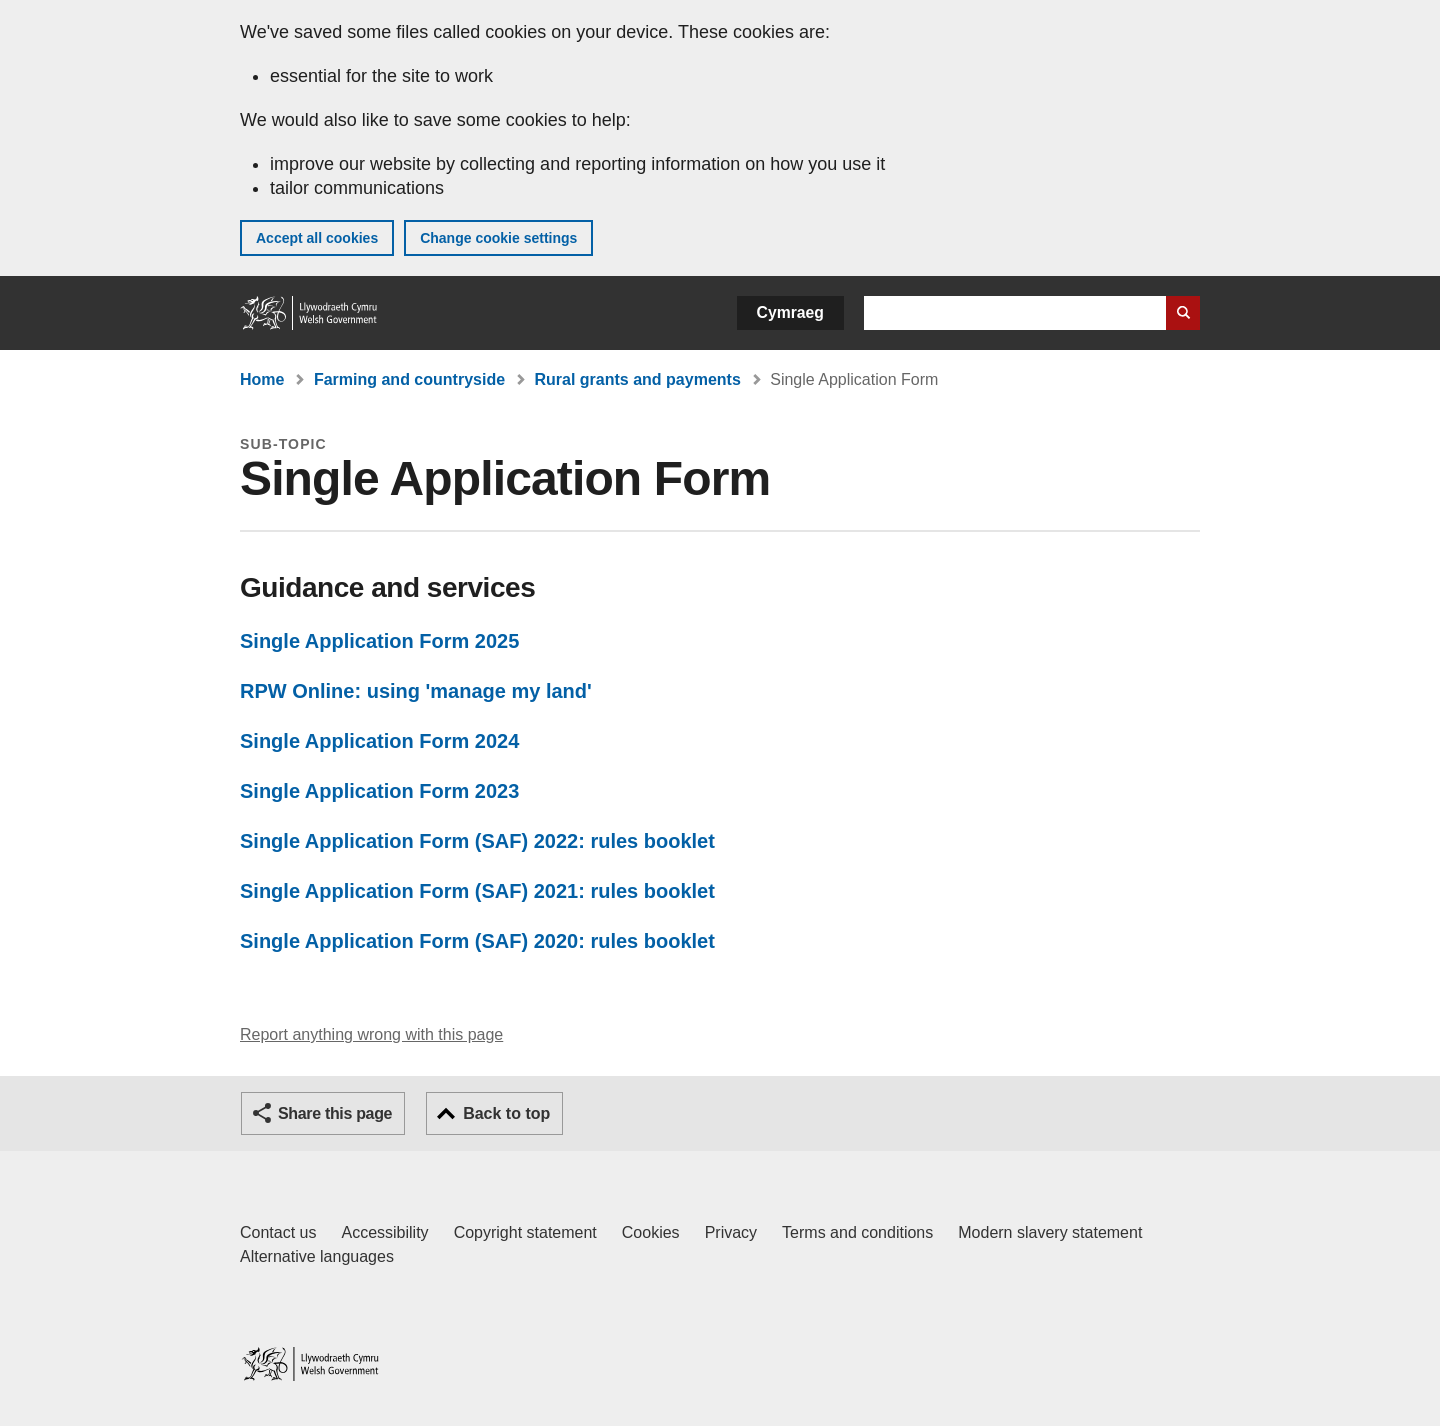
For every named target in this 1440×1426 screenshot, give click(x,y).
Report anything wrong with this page (371, 1034)
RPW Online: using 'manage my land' (416, 691)
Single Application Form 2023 (379, 791)
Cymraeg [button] (790, 312)
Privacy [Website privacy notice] (731, 1232)
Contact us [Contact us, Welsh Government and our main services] (278, 1232)
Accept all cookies (317, 238)
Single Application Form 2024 (379, 741)
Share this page (335, 1113)
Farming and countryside (409, 379)
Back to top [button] (506, 1113)
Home (262, 379)
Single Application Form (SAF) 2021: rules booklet (477, 891)
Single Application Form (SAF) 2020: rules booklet (477, 941)
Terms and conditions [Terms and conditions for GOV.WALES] (857, 1232)
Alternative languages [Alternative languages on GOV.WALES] (317, 1256)
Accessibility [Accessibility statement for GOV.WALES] (384, 1232)
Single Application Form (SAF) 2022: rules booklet (477, 841)
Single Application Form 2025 (379, 641)
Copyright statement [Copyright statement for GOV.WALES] (525, 1232)
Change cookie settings (498, 238)
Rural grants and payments (638, 379)
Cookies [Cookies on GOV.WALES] (651, 1232)
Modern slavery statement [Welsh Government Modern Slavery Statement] (1050, 1232)
